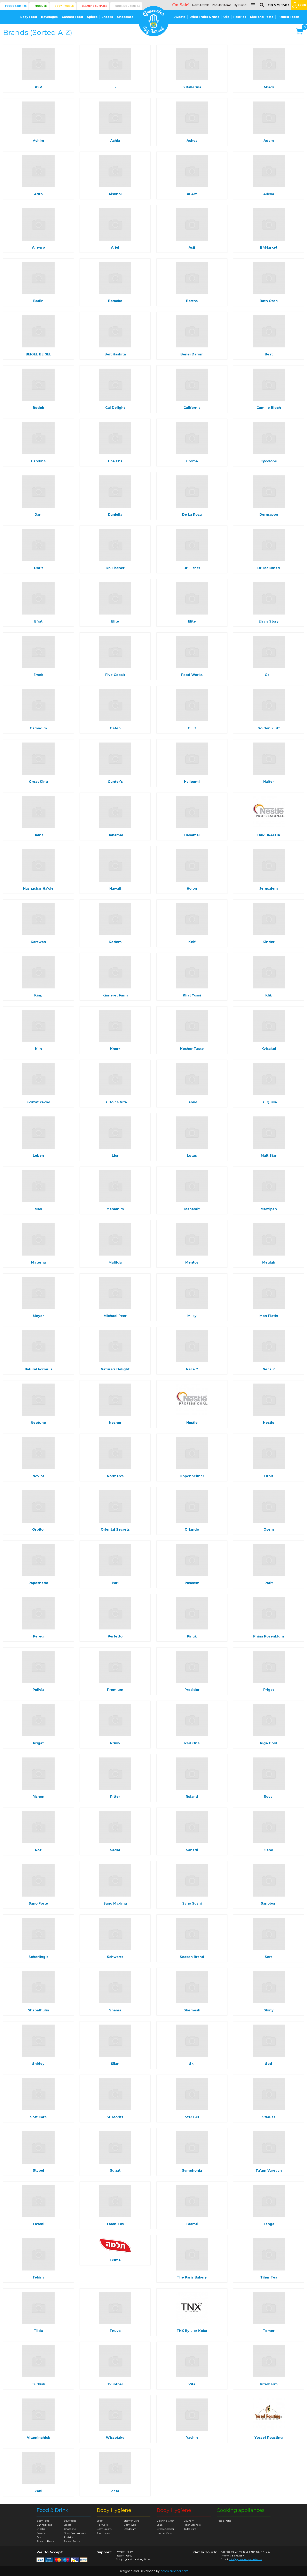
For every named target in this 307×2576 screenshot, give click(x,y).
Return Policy (124, 2555)
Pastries (239, 17)
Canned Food (72, 17)
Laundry (189, 2520)
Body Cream (104, 2528)
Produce (40, 6)
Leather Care (164, 2532)
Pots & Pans (224, 2520)
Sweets (179, 17)
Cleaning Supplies (94, 6)
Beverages (49, 17)
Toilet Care (190, 2528)
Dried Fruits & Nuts (204, 17)
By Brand (240, 5)
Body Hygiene (64, 6)
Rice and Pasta (261, 17)
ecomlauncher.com (174, 2571)
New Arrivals (200, 5)
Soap (100, 2520)
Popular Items (221, 5)
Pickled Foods (288, 17)
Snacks (107, 17)
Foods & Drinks (16, 6)
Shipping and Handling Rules (133, 2559)
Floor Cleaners (192, 2524)
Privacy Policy (124, 2551)
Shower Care (131, 2520)
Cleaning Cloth (165, 2520)
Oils (226, 17)
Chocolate (125, 17)
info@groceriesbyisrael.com (245, 2559)
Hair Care (102, 2524)
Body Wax (130, 2524)
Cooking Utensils (127, 6)
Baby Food (28, 17)
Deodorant (130, 2528)
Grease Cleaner (165, 2528)
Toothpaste (103, 2532)
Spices (92, 17)
